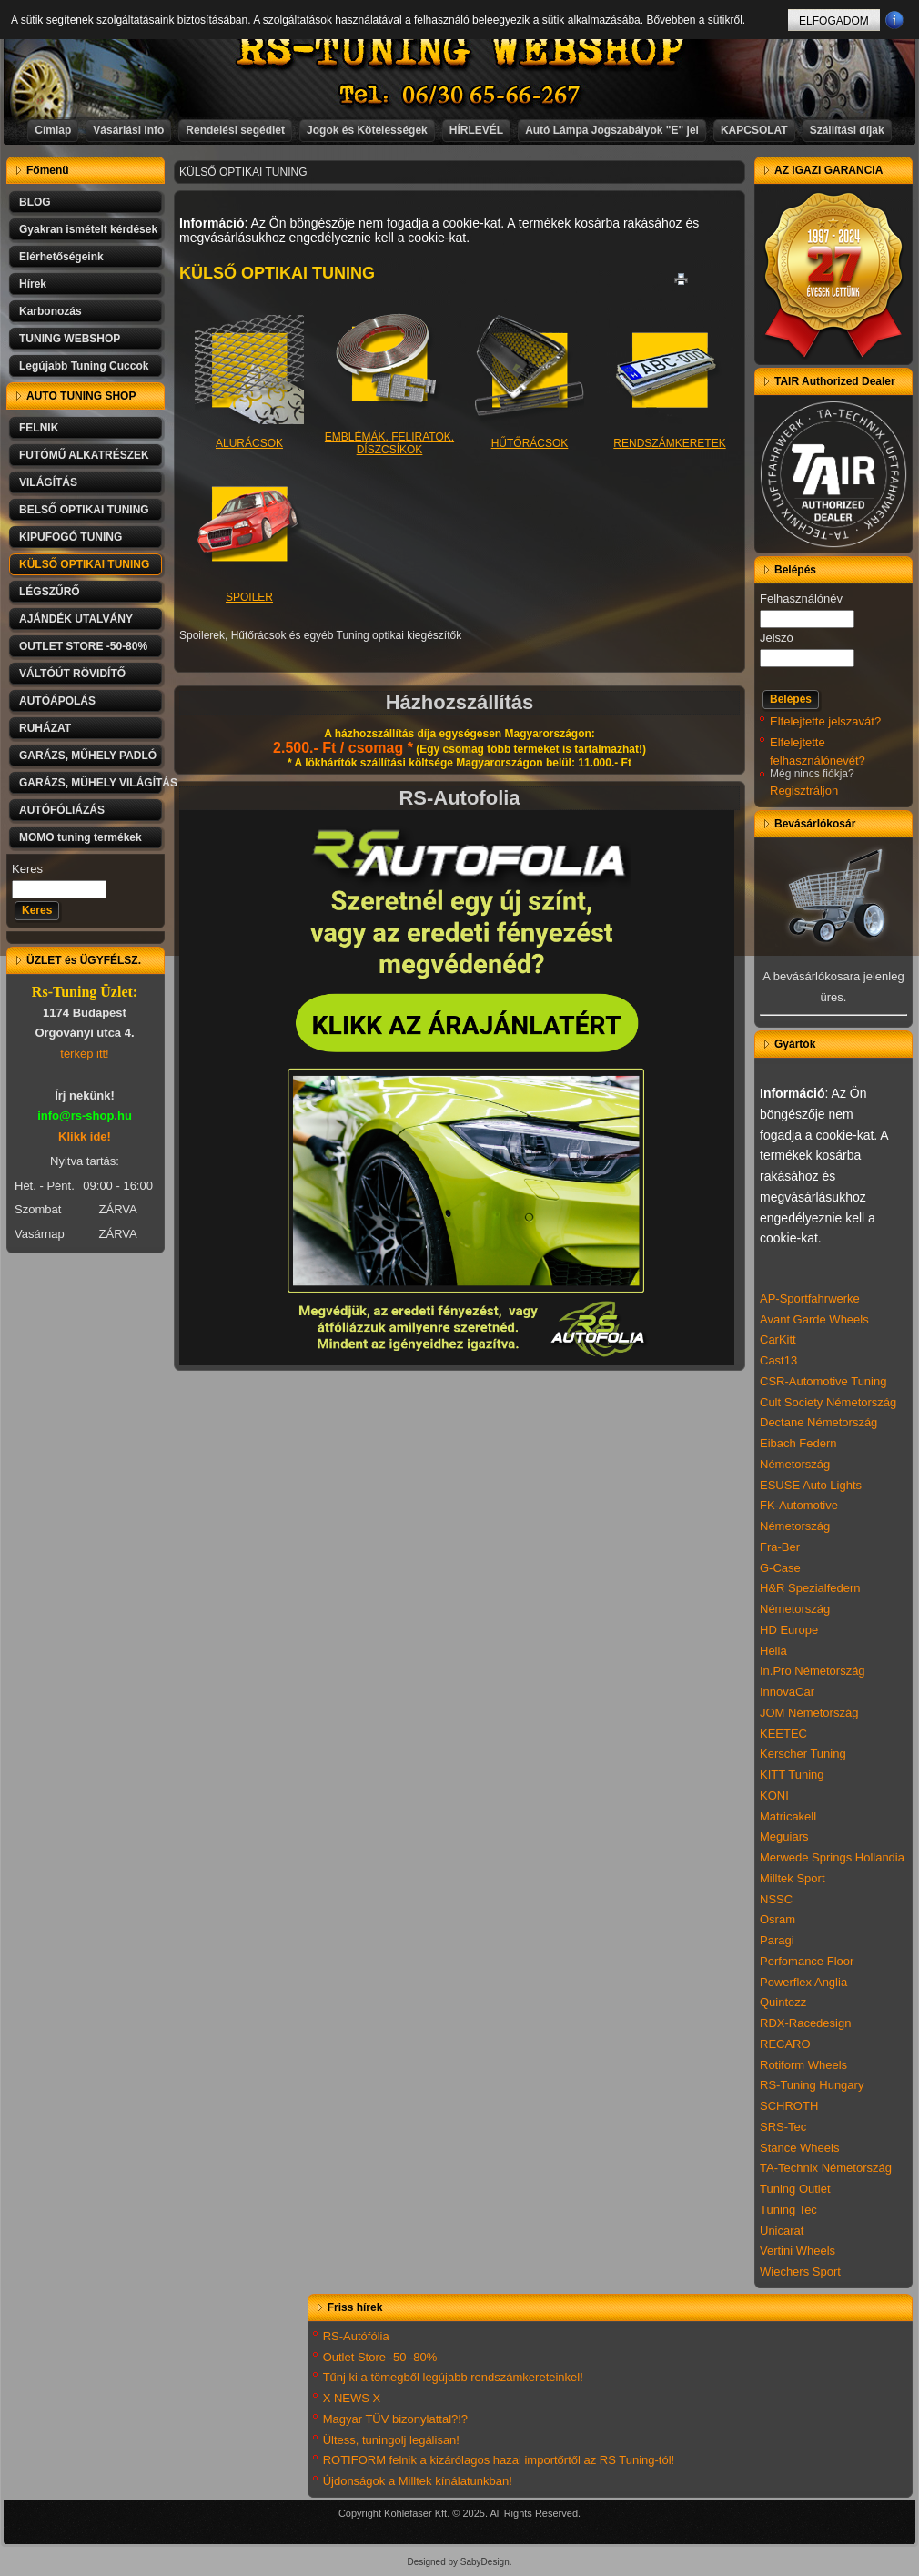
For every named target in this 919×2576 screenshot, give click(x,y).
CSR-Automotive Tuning (823, 1381)
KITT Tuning (792, 1774)
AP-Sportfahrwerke (810, 1298)
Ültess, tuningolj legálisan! (391, 2440)
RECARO (785, 2044)
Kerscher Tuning (803, 1753)
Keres (27, 869)
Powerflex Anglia (803, 1982)
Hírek (32, 284)
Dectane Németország (818, 1422)
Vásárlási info (128, 130)
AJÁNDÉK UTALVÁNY (76, 619)
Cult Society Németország (828, 1402)
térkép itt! (84, 1053)
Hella (773, 1651)
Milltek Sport (792, 1878)
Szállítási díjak (847, 130)
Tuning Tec (788, 2209)
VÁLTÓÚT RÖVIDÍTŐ (72, 673)
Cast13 (778, 1360)
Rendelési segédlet (235, 130)
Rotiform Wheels (803, 2065)
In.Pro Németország (812, 1671)
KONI (774, 1795)
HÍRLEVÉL (476, 130)
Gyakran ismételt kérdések (88, 229)
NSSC (776, 1899)
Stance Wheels (799, 2148)
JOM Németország (809, 1712)
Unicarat (781, 2230)
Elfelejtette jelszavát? (825, 721)
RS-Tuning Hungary (811, 2085)
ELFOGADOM (834, 21)
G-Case (780, 1568)
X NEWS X (352, 2398)
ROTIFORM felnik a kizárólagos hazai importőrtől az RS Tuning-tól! (499, 2460)
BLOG (35, 202)
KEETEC (783, 1733)
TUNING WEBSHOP (69, 338)
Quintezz (783, 2002)
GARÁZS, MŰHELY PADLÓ (88, 755)
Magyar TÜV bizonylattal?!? (395, 2419)
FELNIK (38, 427)
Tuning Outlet (795, 2189)
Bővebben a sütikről (694, 20)
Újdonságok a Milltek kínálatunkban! (417, 2481)
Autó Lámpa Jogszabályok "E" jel (612, 130)
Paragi (777, 1940)
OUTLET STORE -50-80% (83, 646)
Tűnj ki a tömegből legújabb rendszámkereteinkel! (453, 2377)
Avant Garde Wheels (814, 1319)
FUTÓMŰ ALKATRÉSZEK (84, 455)
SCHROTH (789, 2106)
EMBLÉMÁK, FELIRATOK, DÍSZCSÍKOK (389, 432)
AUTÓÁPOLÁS (57, 701)
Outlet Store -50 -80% (380, 2357)
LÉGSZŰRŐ (49, 591)
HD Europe (789, 1630)
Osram (777, 1919)
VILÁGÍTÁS (48, 482)
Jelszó (776, 637)
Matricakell (788, 1816)
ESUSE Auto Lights (811, 1485)
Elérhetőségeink (61, 256)
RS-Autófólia (356, 2336)
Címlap (53, 130)
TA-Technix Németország (826, 2168)
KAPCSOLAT (754, 130)
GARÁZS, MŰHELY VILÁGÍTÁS (92, 782)
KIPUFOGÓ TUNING (70, 537)
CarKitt (778, 1339)
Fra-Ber (780, 1547)
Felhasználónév (801, 598)
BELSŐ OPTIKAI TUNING (84, 509)
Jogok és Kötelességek (367, 130)
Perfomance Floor (806, 1961)
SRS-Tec (783, 2127)
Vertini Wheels (797, 2250)
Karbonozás (50, 311)
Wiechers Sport (800, 2271)
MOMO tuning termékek (80, 837)
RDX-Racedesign (805, 2023)
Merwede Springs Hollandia (832, 1857)
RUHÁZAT (45, 728)
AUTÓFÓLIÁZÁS (62, 810)
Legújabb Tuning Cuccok (83, 366)
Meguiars (784, 1836)
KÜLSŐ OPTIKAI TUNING (84, 564)
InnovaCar (787, 1692)
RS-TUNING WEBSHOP (460, 50)
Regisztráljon (804, 790)
